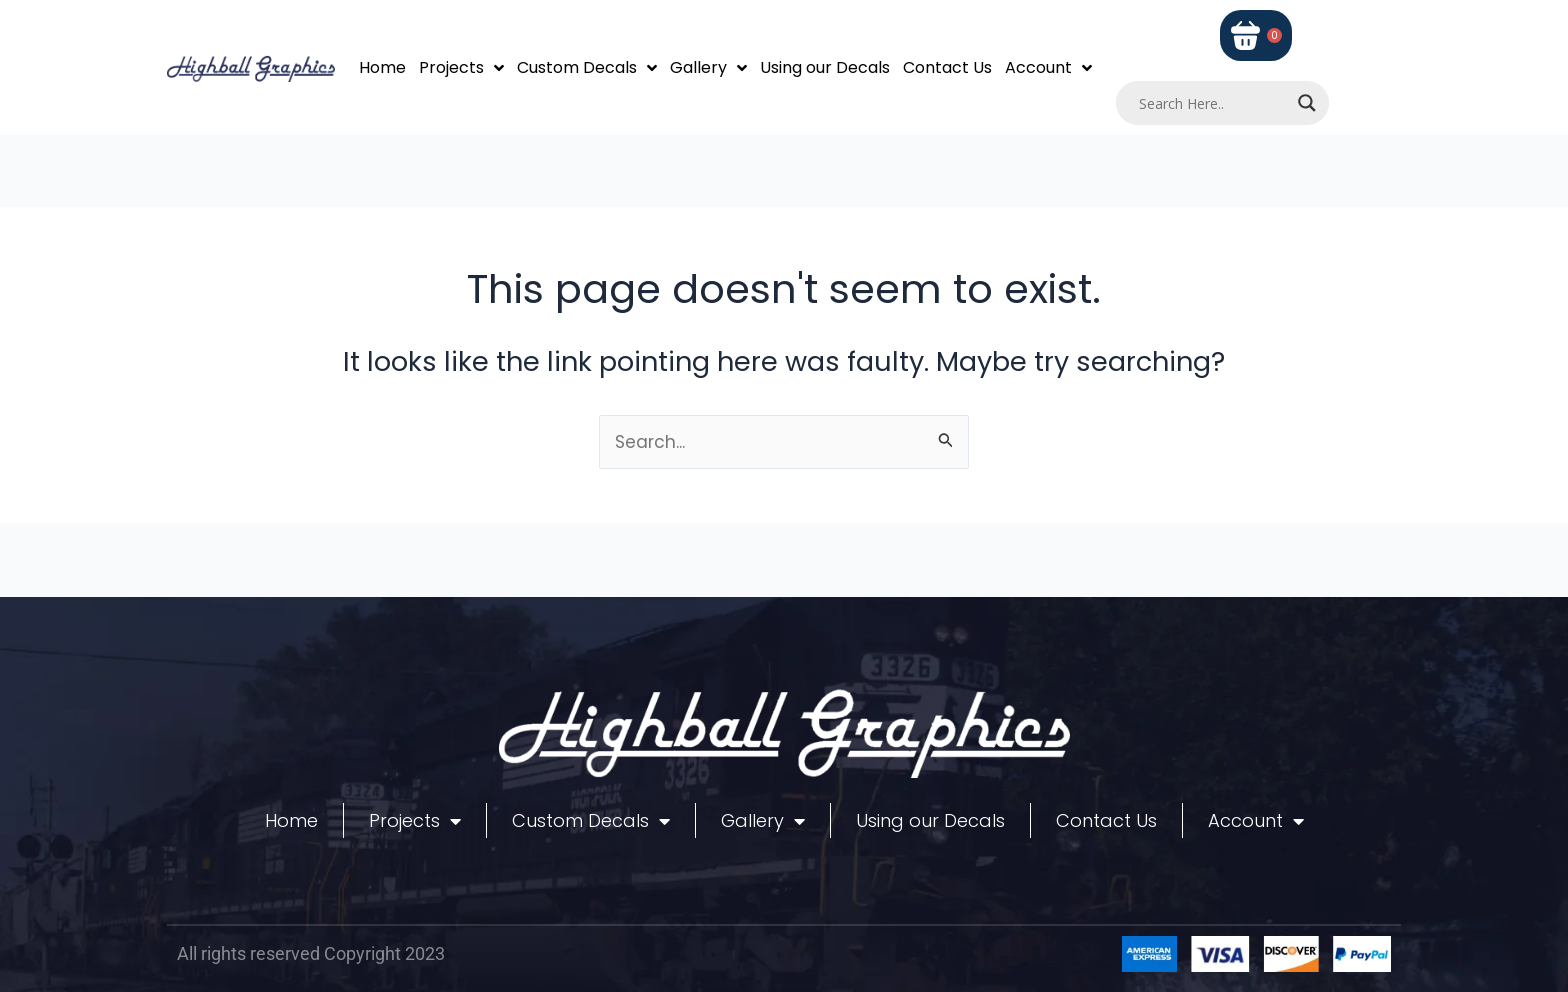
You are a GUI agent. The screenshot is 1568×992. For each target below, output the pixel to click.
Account (1048, 68)
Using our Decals (825, 67)
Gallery (708, 68)
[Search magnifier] (1307, 103)
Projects (461, 68)
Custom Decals (587, 68)
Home (382, 67)
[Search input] (1214, 103)
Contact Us (947, 67)
